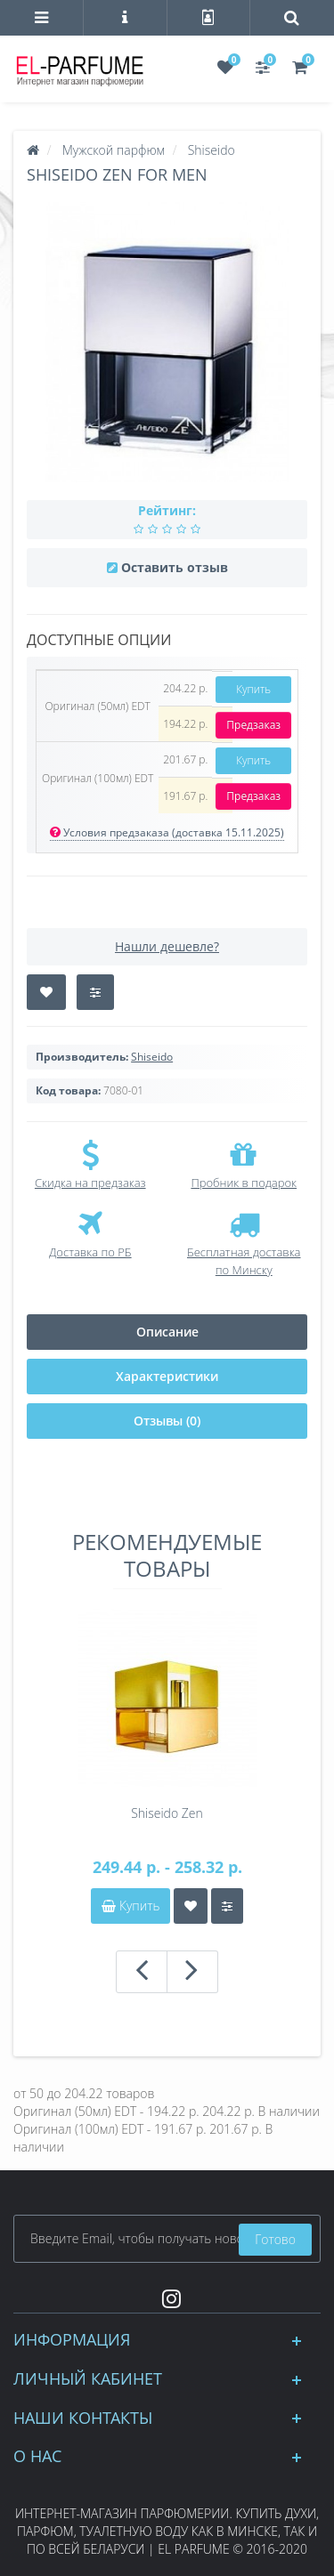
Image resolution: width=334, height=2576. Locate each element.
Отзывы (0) (167, 1420)
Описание (167, 1331)
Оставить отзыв (174, 567)
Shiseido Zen (167, 1813)
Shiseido (152, 1056)
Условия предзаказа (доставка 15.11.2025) (167, 832)
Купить (253, 689)
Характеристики (167, 1376)
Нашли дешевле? (167, 946)
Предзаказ (253, 724)
